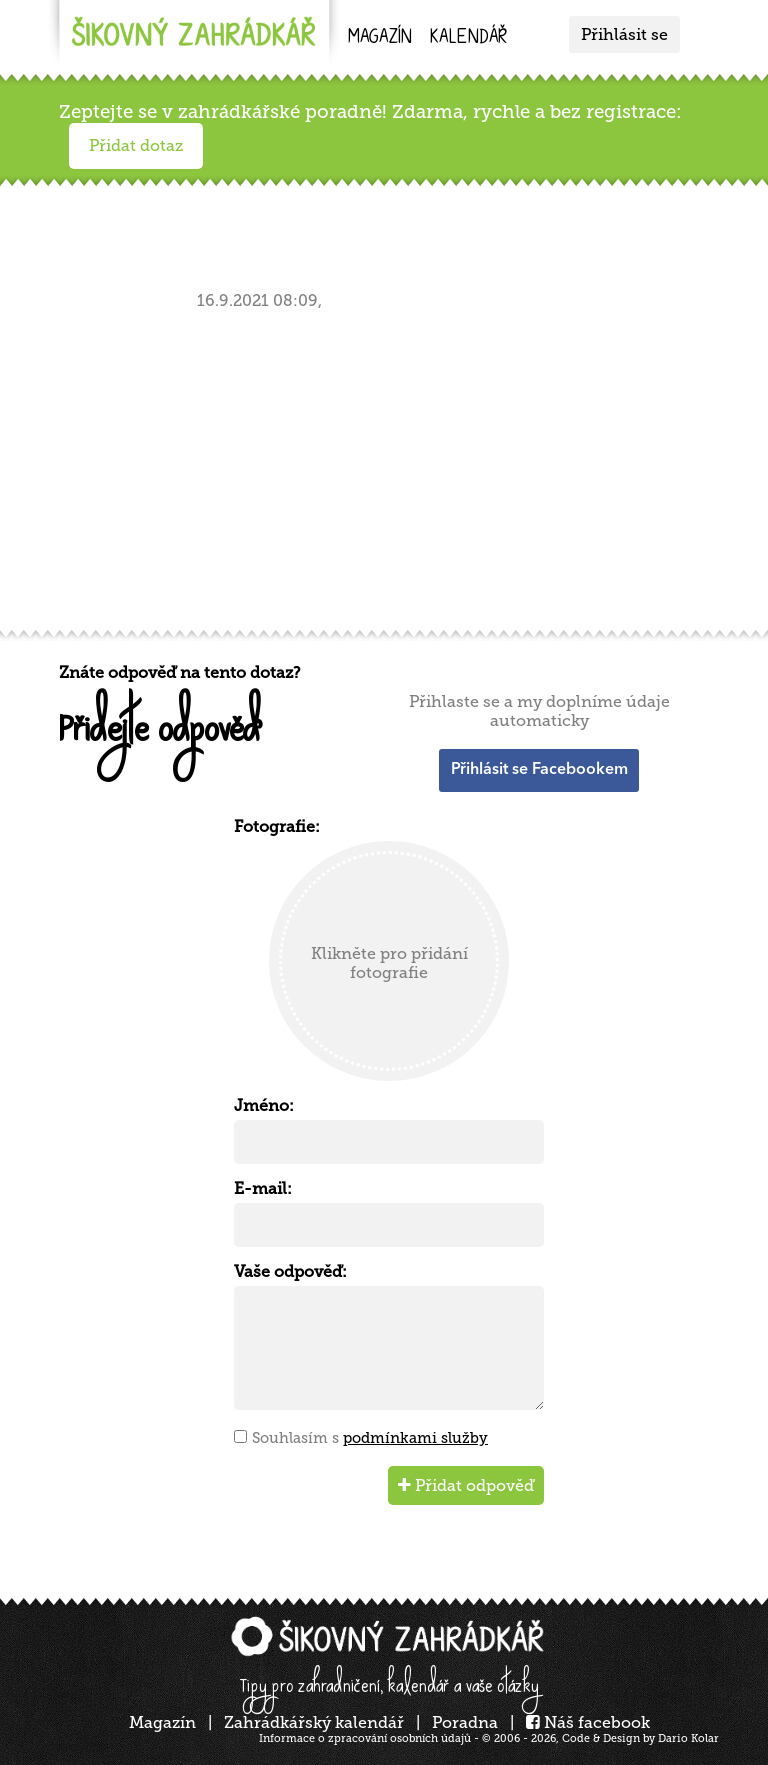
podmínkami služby (415, 1438)
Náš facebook (588, 1722)
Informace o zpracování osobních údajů (365, 1738)
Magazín (380, 38)
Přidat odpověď (466, 1485)
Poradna (465, 1722)
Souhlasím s (370, 1438)
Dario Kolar (688, 1738)
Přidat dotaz (136, 145)
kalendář (468, 38)
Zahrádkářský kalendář (314, 1722)
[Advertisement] (389, 466)
